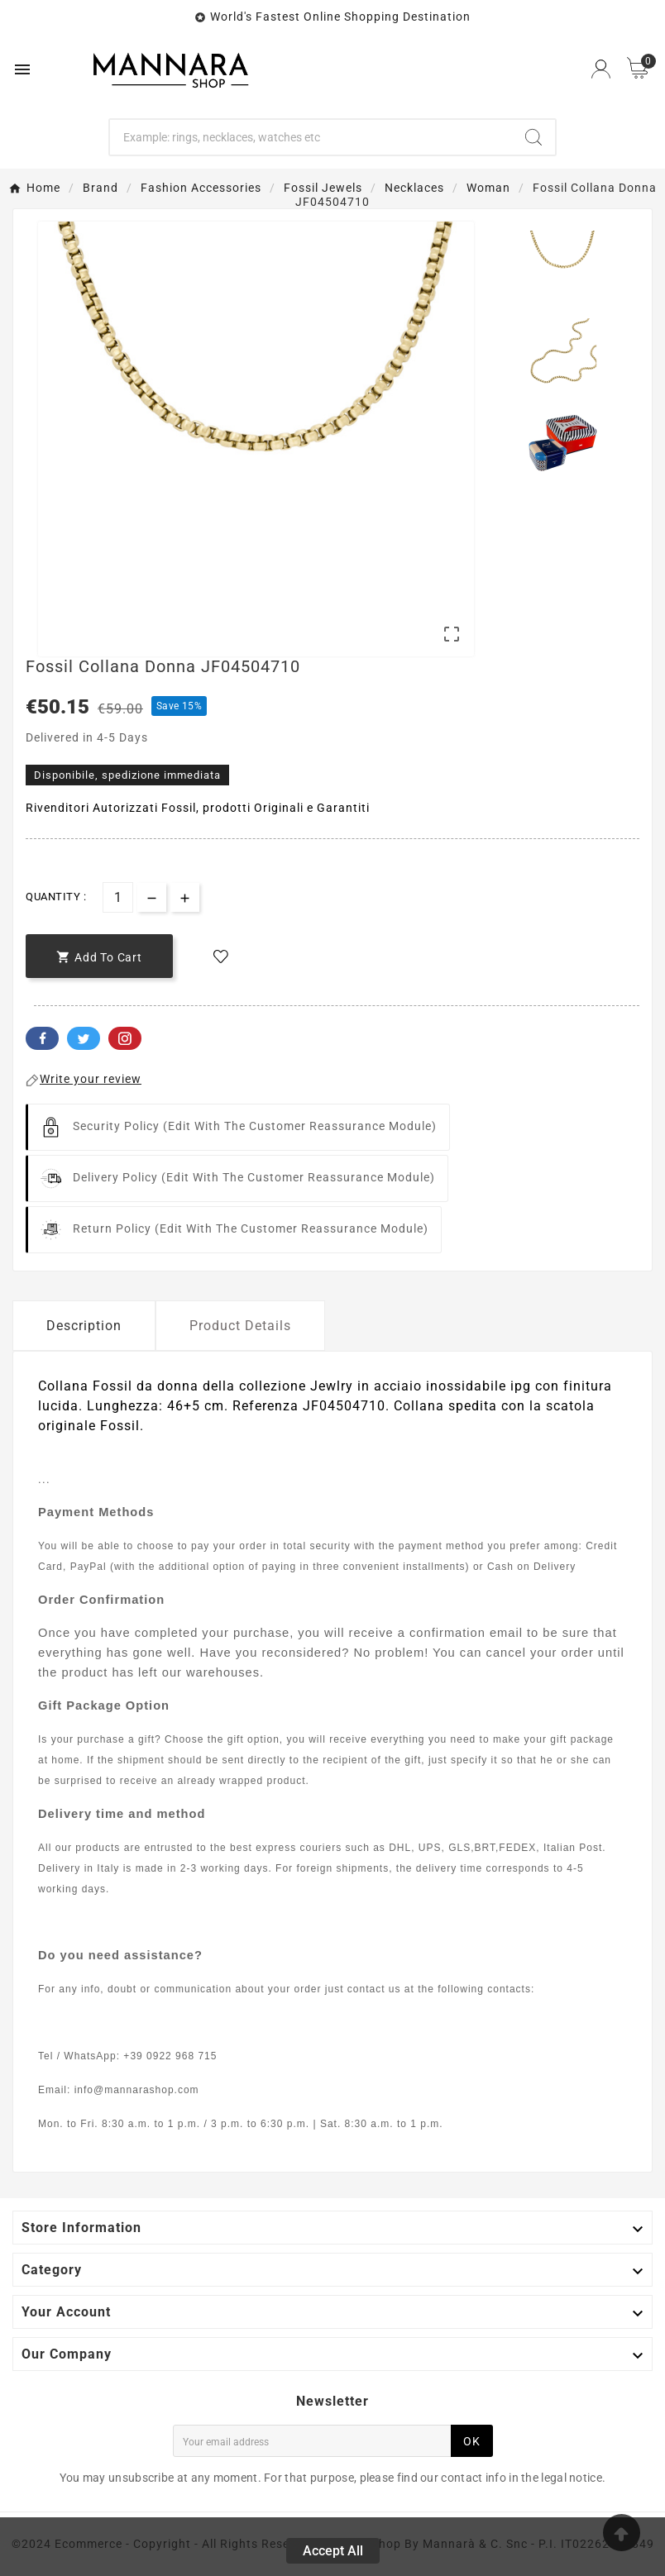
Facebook (42, 1038)
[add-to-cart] (99, 956)
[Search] (311, 137)
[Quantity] (118, 897)
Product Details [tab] (240, 1325)
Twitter (83, 1038)
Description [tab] (84, 1325)
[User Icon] (600, 69)
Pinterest (124, 1038)
